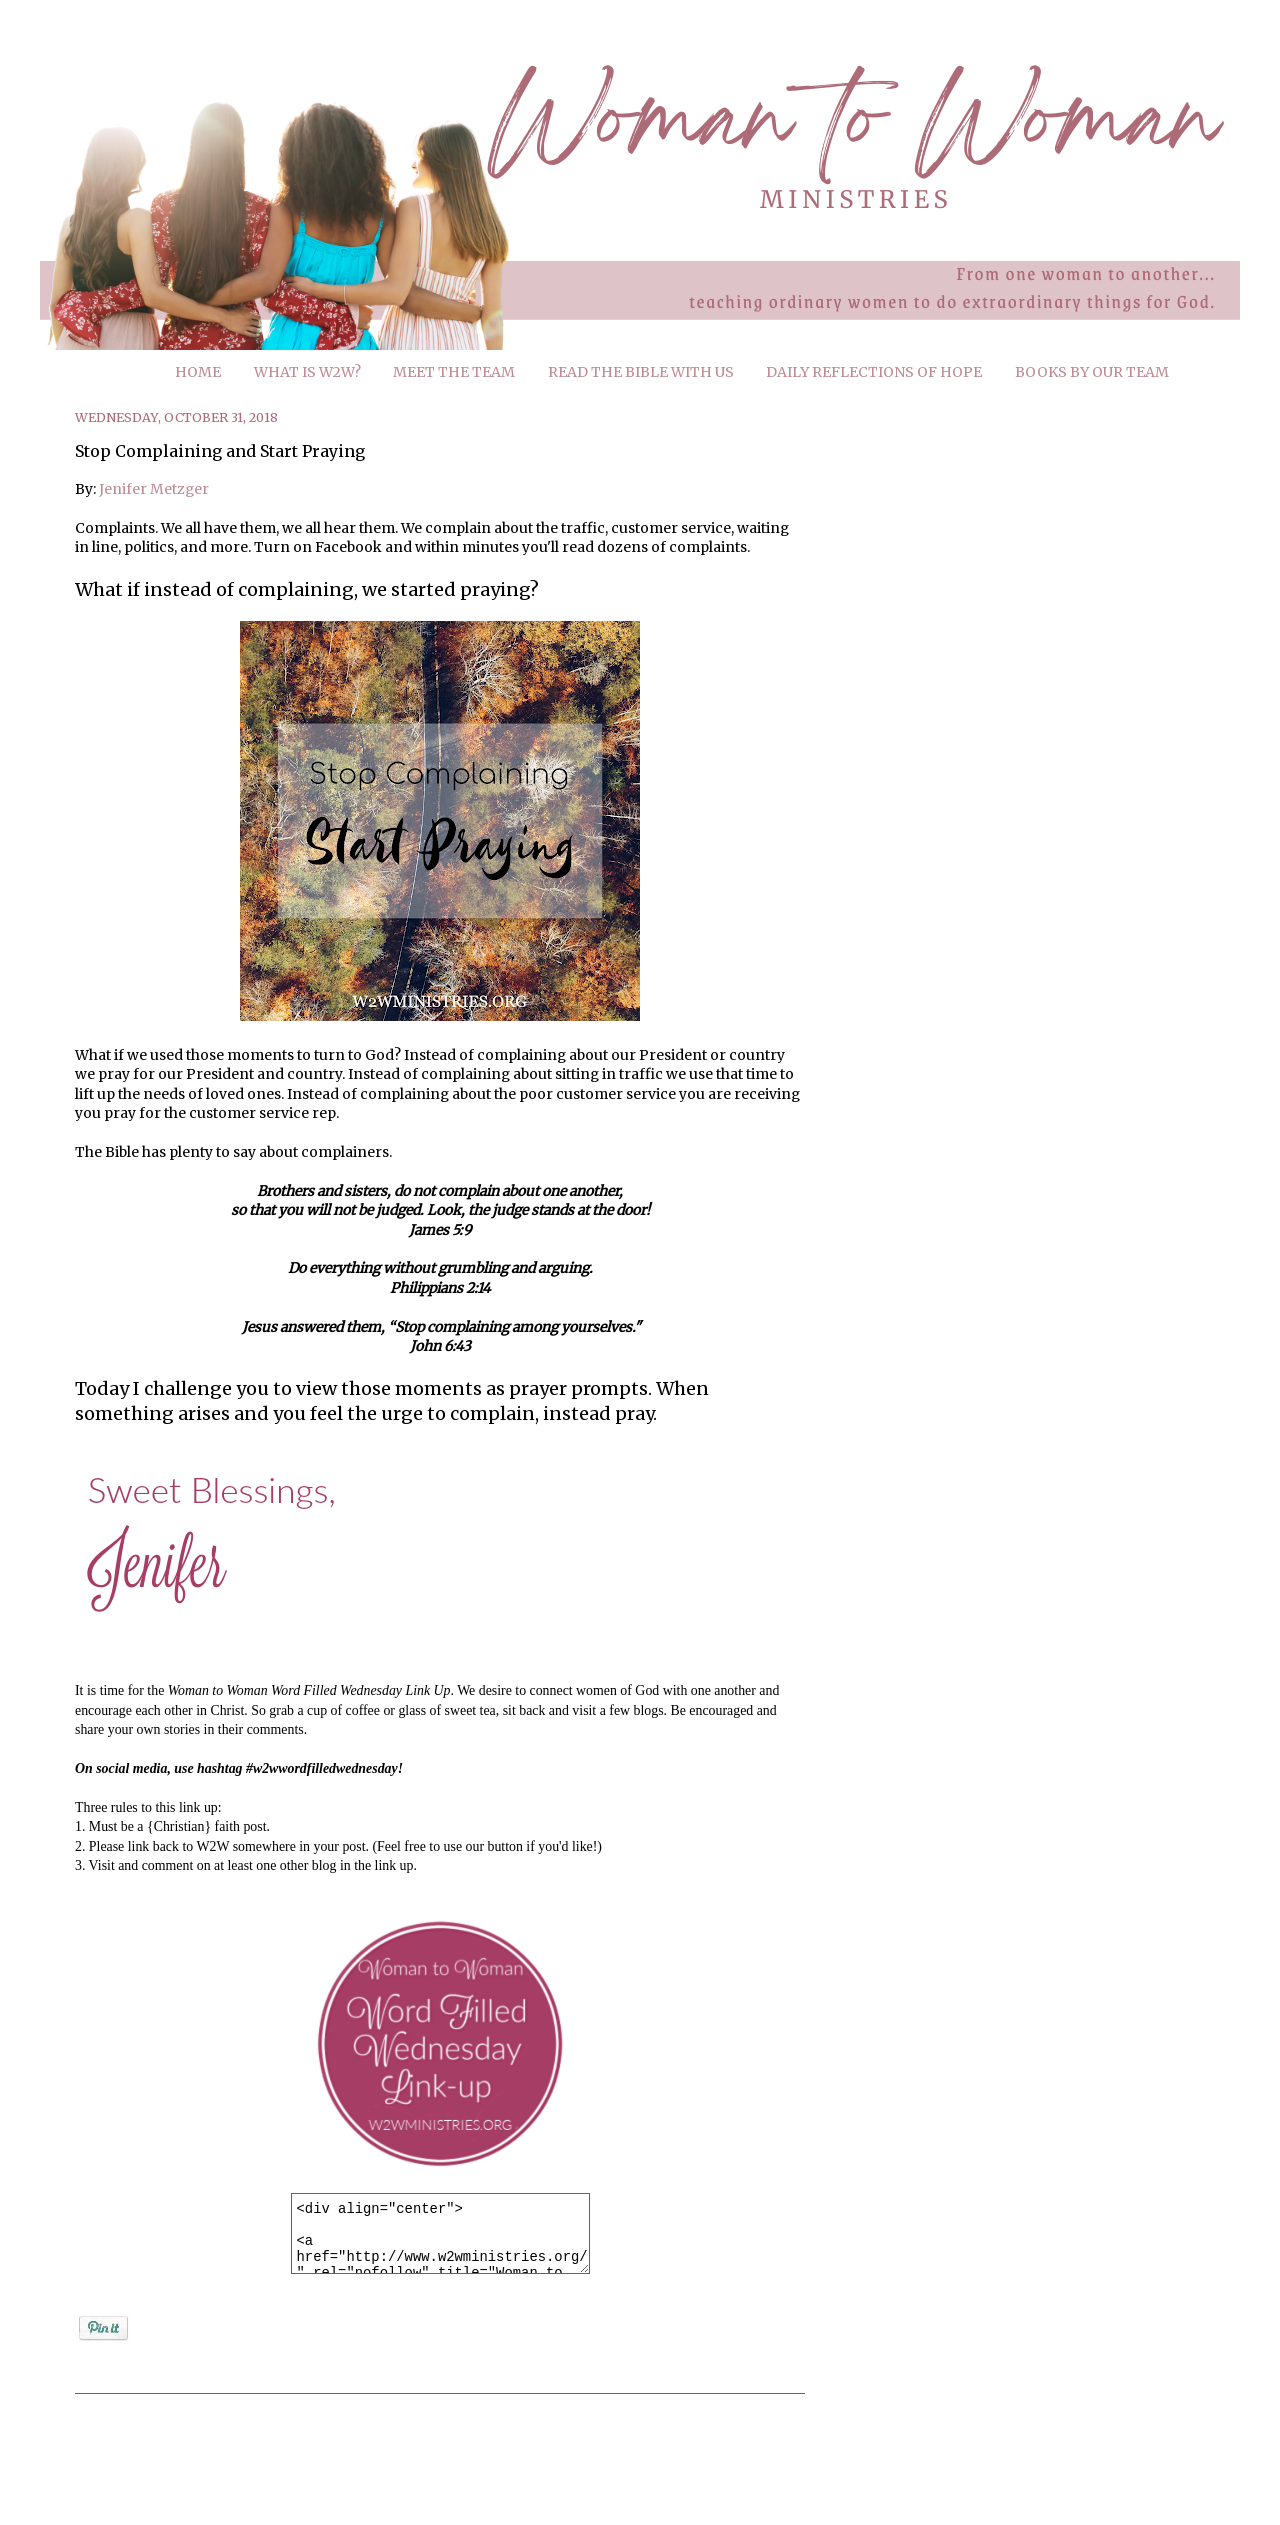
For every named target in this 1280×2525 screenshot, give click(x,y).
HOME (198, 372)
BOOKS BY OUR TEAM (1092, 372)
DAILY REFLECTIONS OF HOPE (874, 372)
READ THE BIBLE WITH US (641, 372)
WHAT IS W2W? (307, 372)
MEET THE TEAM (454, 372)
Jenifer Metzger (154, 489)
